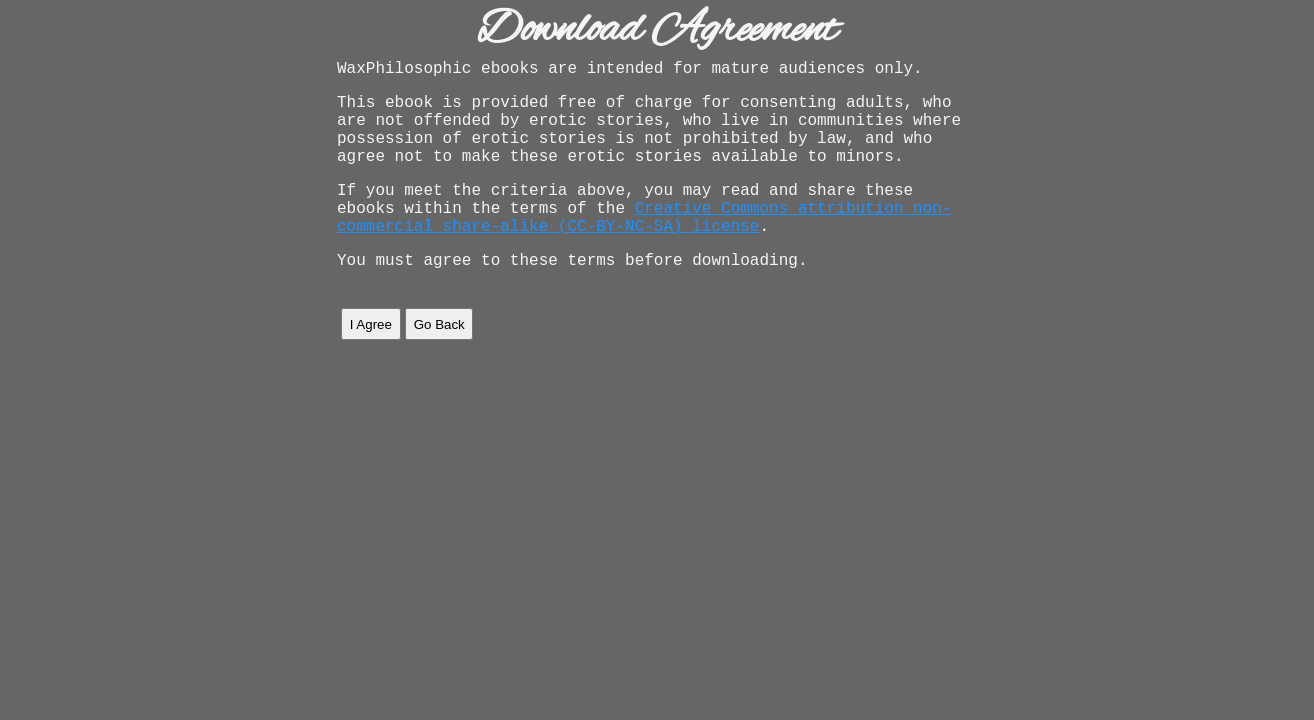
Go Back (439, 360)
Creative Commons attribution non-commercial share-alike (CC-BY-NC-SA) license (644, 246)
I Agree (371, 360)
